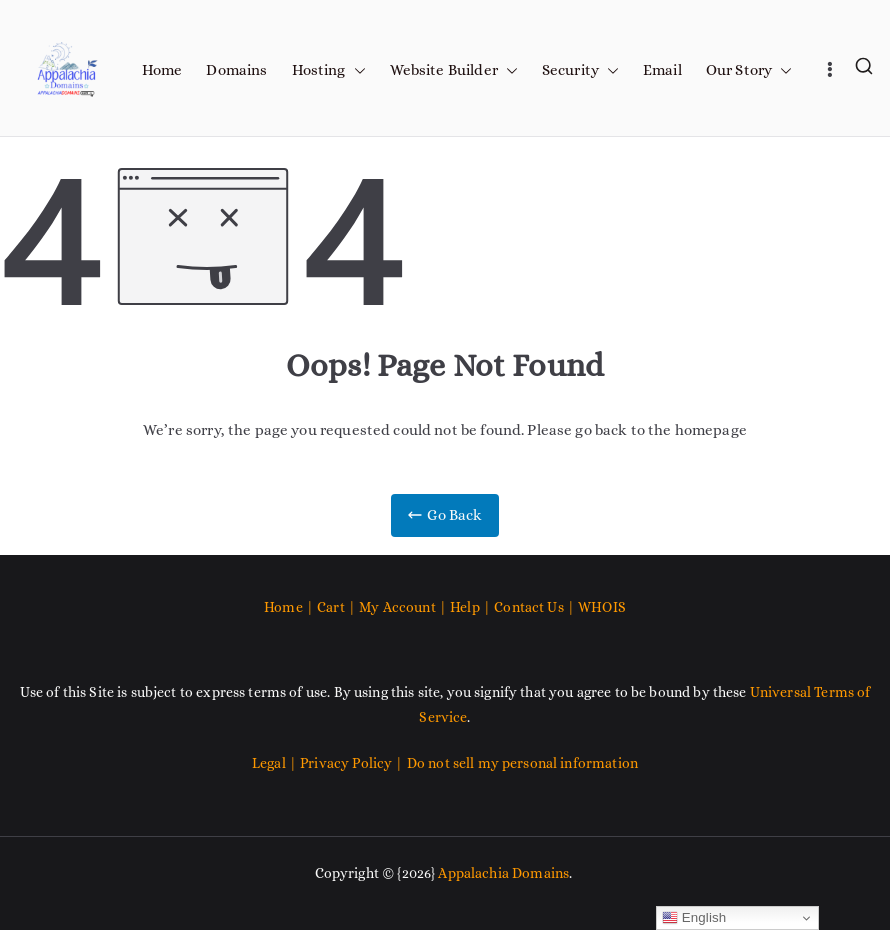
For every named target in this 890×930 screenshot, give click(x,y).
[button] (356, 70)
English (694, 918)
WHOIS (602, 607)
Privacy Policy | (353, 763)
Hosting (329, 70)
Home (162, 70)
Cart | (338, 607)
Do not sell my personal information (522, 763)
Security (580, 70)
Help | (472, 607)
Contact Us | (534, 607)
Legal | (276, 763)
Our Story (749, 70)
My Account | (404, 607)
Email (662, 70)
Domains (236, 70)
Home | (290, 607)
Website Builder (454, 70)
